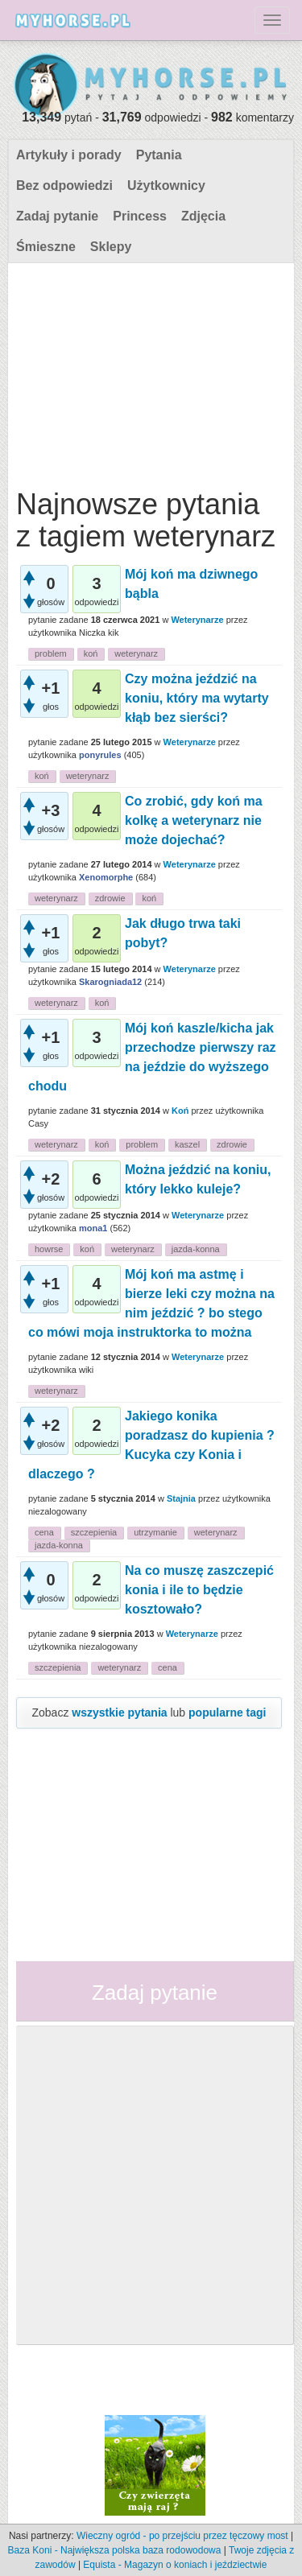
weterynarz (136, 653)
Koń (180, 1110)
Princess (140, 216)
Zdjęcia (203, 216)
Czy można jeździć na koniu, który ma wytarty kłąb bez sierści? (197, 698)
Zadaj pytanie (57, 216)
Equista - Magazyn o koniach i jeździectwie (175, 2564)
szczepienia (94, 1532)
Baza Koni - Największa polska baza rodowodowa (114, 2550)
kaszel (187, 1144)
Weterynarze (197, 619)
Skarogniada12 (110, 982)
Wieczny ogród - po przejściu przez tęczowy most (182, 2535)
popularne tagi (227, 1712)
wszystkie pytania (119, 1712)
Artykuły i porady (69, 155)
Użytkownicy (166, 185)
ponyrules (100, 755)
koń (91, 653)
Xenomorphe (106, 877)
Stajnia (181, 1498)
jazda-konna (196, 1249)
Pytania (159, 155)
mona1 (93, 1228)
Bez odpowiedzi (64, 185)
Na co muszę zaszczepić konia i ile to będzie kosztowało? (199, 1590)
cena (44, 1532)
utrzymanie (155, 1532)
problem (51, 653)
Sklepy (111, 246)
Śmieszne (46, 246)
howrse (49, 1249)
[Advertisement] (149, 371)
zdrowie (110, 898)
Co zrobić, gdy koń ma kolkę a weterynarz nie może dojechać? (194, 820)
